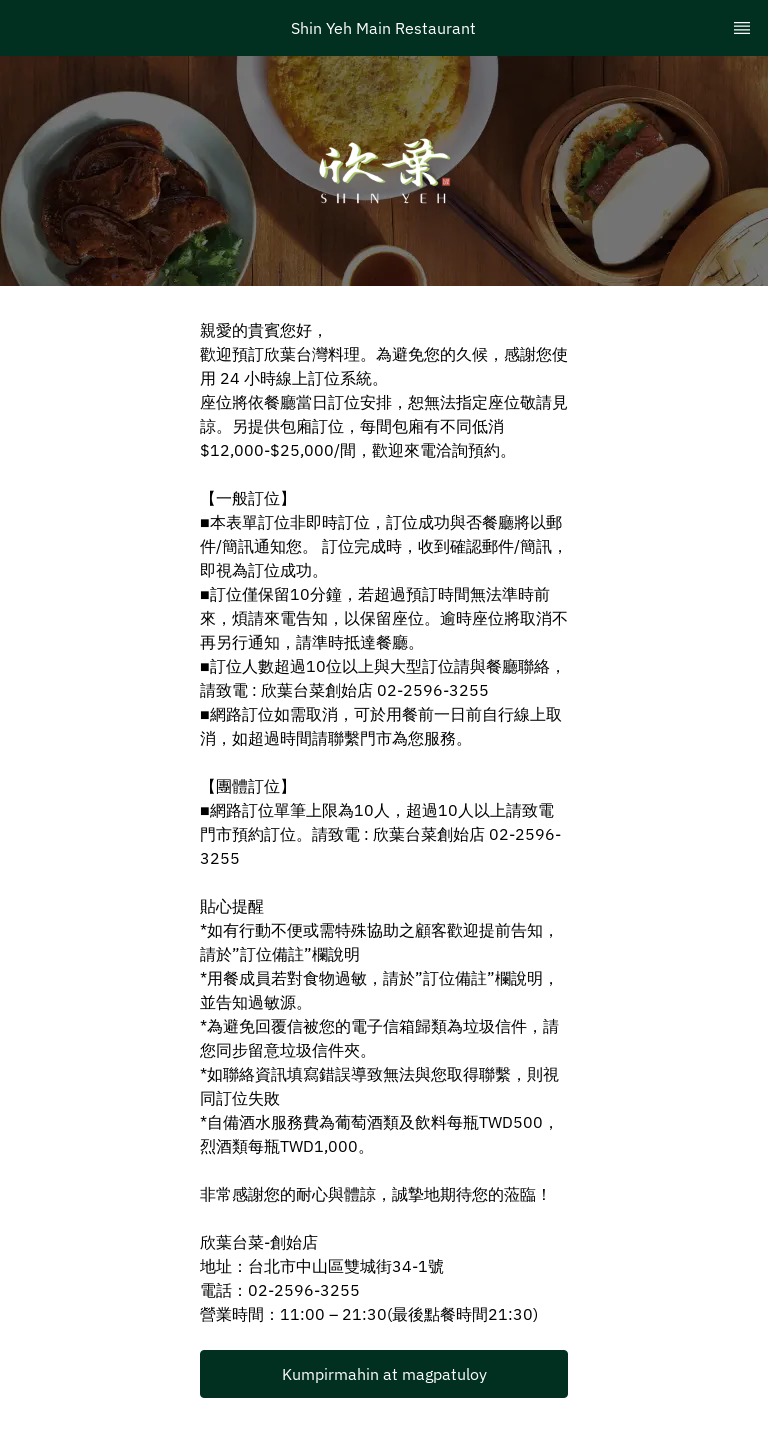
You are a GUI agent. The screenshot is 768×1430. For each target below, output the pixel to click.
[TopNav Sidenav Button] (742, 28)
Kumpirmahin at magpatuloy (384, 1374)
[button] (384, 1374)
